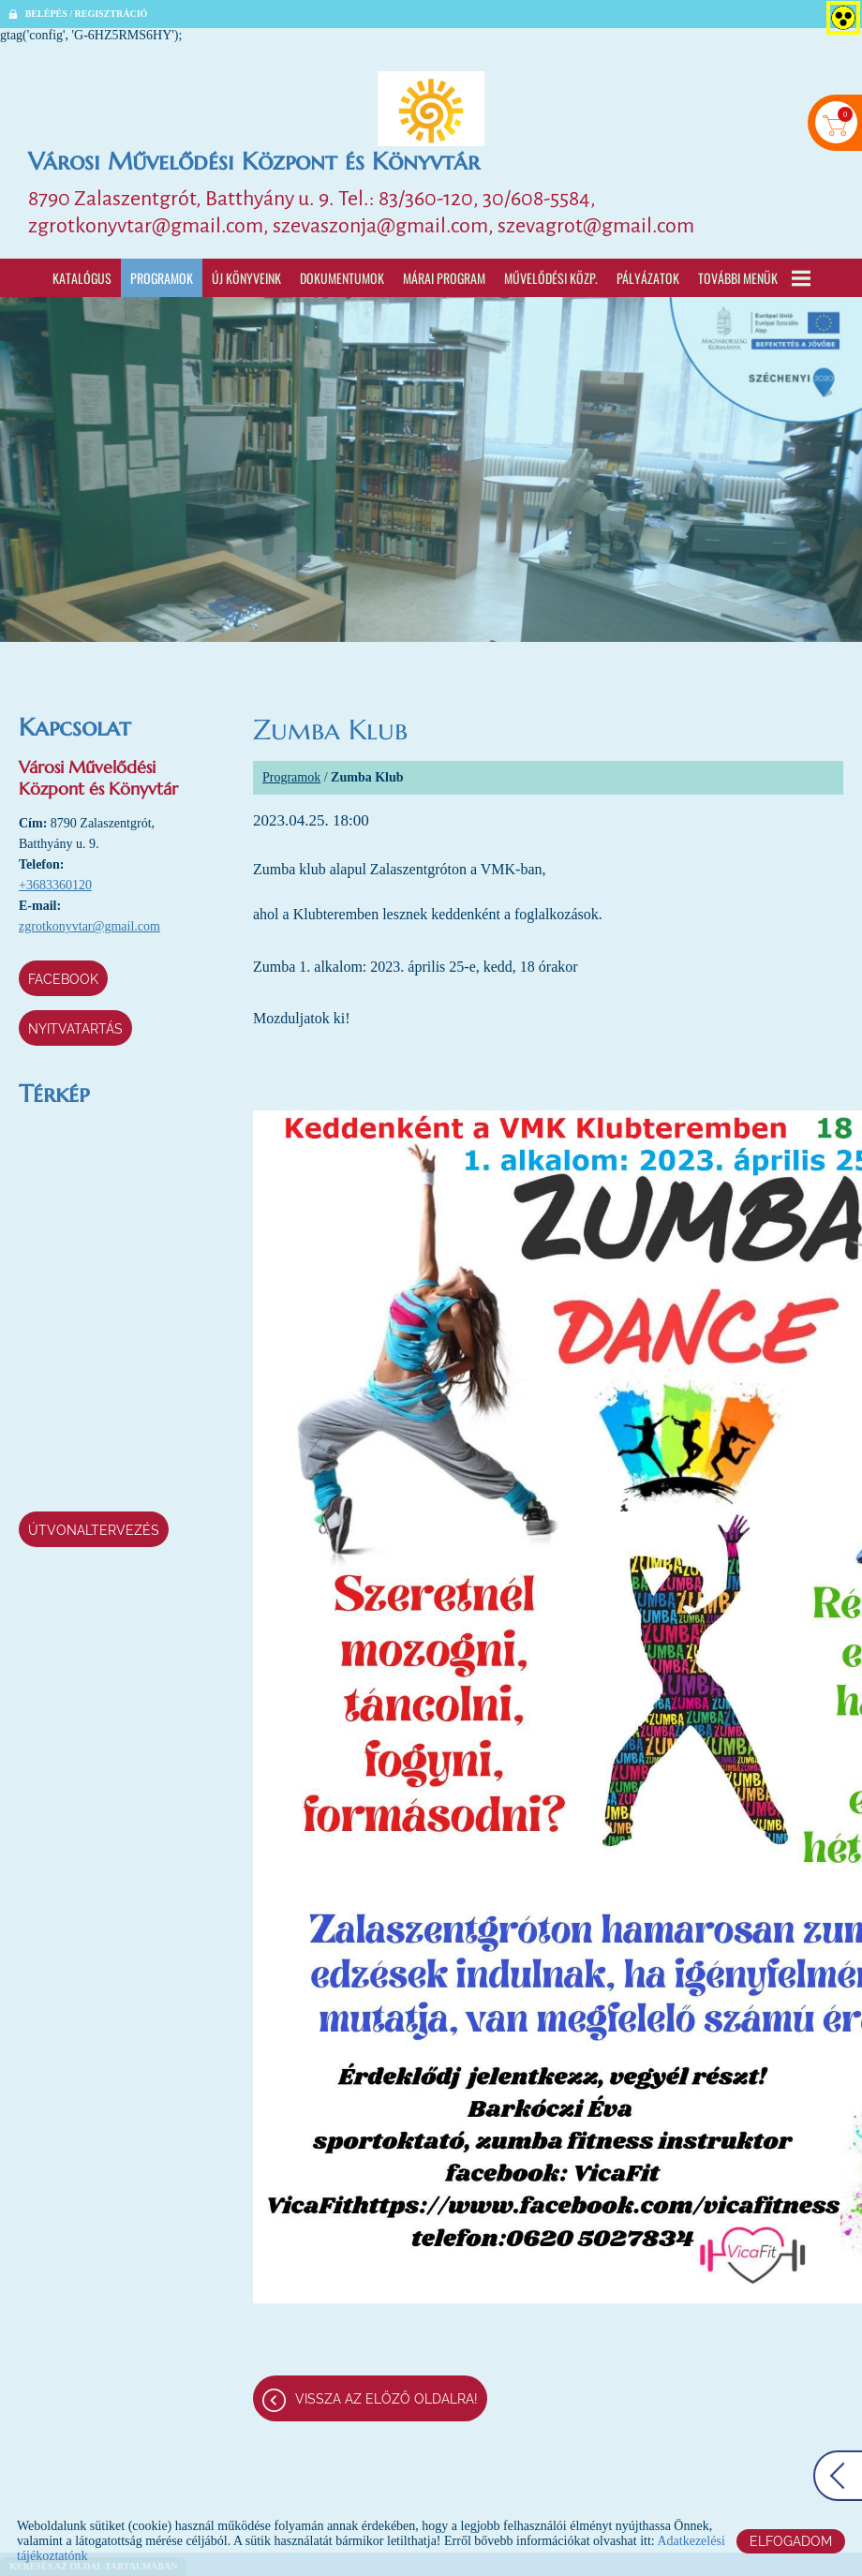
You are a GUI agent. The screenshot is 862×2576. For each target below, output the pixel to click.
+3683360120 (55, 885)
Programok (161, 278)
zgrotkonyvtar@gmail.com (89, 926)
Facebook (63, 979)
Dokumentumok (342, 278)
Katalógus (81, 278)
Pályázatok (648, 278)
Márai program (444, 278)
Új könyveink (246, 278)
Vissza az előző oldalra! (386, 2398)
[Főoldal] (431, 108)
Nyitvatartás (75, 1028)
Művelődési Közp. (551, 278)
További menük (754, 278)
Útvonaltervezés (93, 1530)
